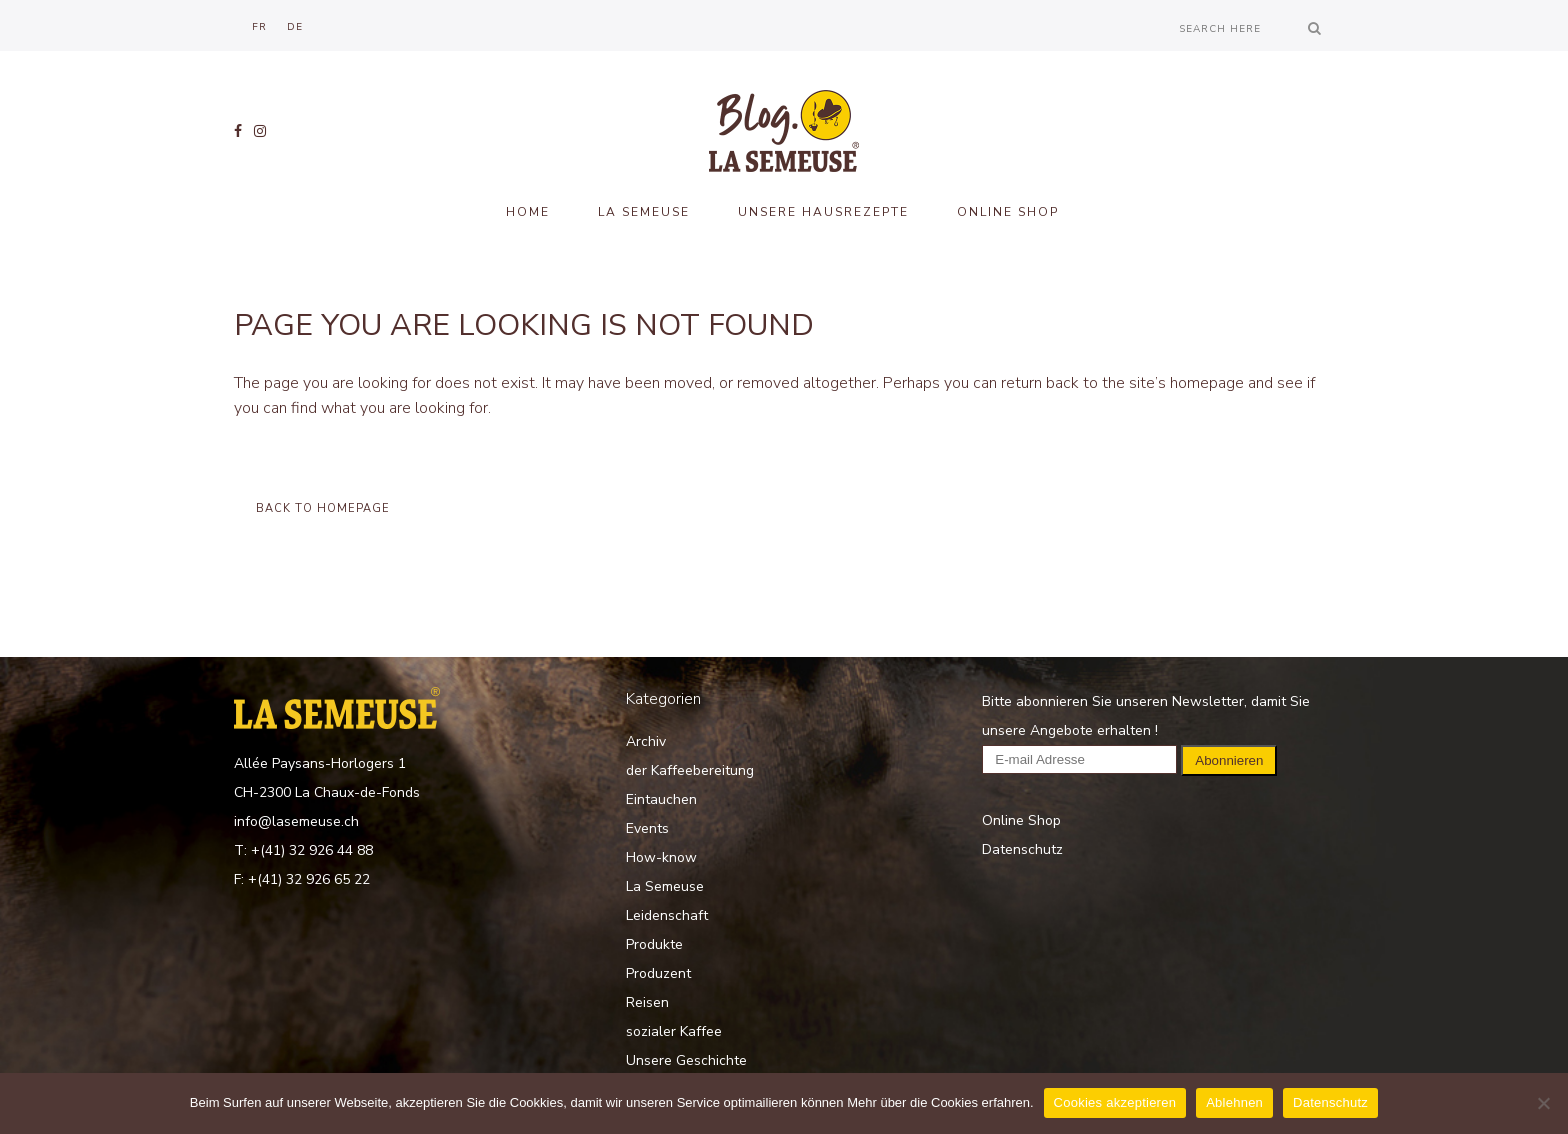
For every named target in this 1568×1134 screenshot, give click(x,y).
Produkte (654, 944)
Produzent (658, 973)
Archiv (646, 741)
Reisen (647, 1002)
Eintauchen (661, 799)
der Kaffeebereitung (690, 770)
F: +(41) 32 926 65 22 (302, 879)
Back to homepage (323, 508)
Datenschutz (1022, 849)
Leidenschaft (667, 915)
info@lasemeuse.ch (296, 821)
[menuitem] (259, 27)
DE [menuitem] (295, 27)
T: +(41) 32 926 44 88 (303, 850)
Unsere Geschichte (686, 1060)
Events (647, 828)
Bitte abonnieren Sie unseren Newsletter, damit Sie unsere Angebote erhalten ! (1146, 730)
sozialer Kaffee (674, 1031)
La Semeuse (665, 886)
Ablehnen (1234, 1102)
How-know (661, 857)
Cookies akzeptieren (1115, 1102)
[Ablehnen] (1543, 1103)
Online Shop (1021, 820)
